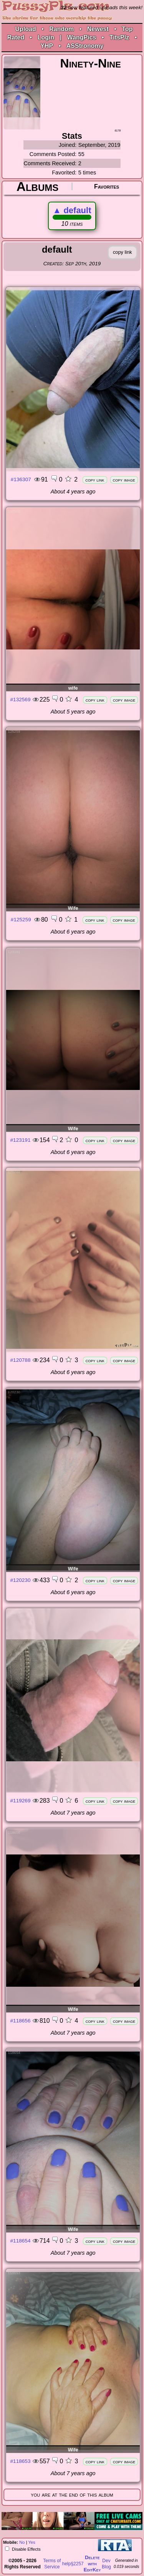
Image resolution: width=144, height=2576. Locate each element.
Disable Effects (26, 2549)
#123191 (20, 1140)
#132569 (20, 699)
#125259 (21, 919)
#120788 (20, 1360)
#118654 (20, 2241)
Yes (31, 2542)
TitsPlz (119, 37)
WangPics (81, 37)
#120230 (20, 1580)
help (66, 2563)
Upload (25, 29)
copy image (124, 480)
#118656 (20, 2021)
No (22, 2542)
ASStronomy (85, 46)
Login (46, 37)
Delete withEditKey (92, 2564)
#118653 (20, 2461)
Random (61, 29)
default (72, 210)
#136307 (21, 479)
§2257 (77, 2563)
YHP (46, 46)
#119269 (20, 1800)
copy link (94, 480)
